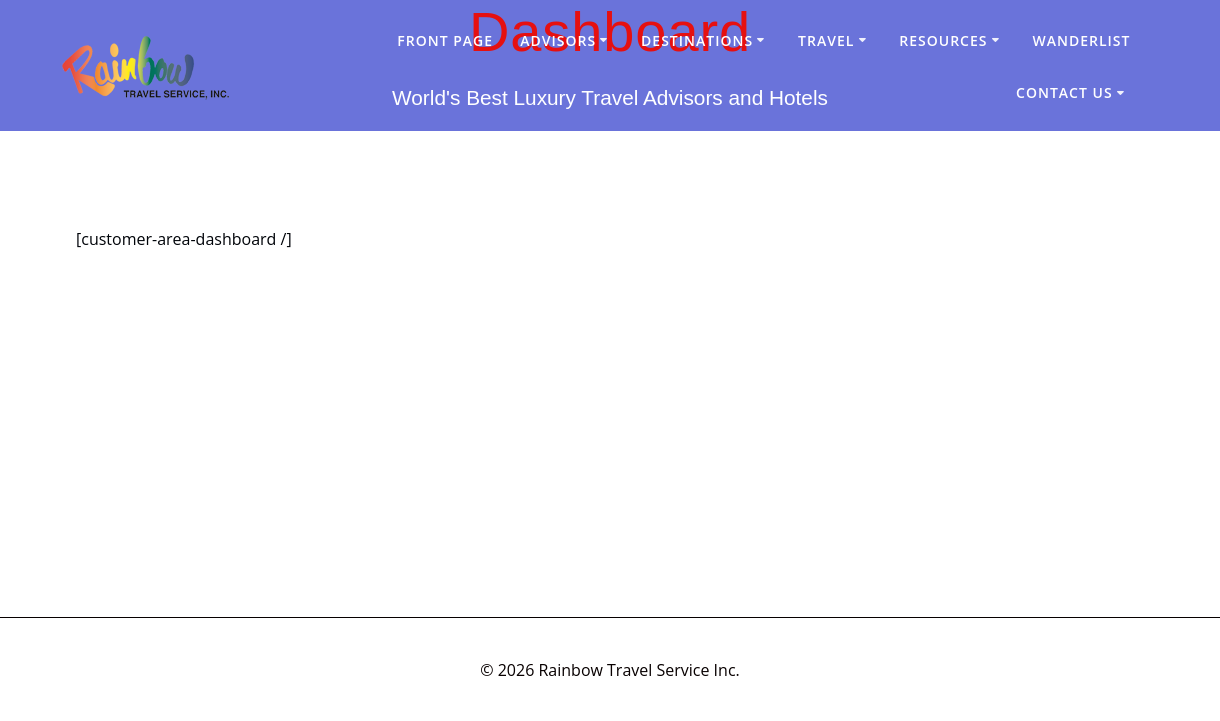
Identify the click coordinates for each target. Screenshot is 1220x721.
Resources (943, 40)
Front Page (445, 40)
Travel (826, 40)
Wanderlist (1081, 40)
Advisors (558, 40)
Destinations (697, 40)
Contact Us (1064, 92)
